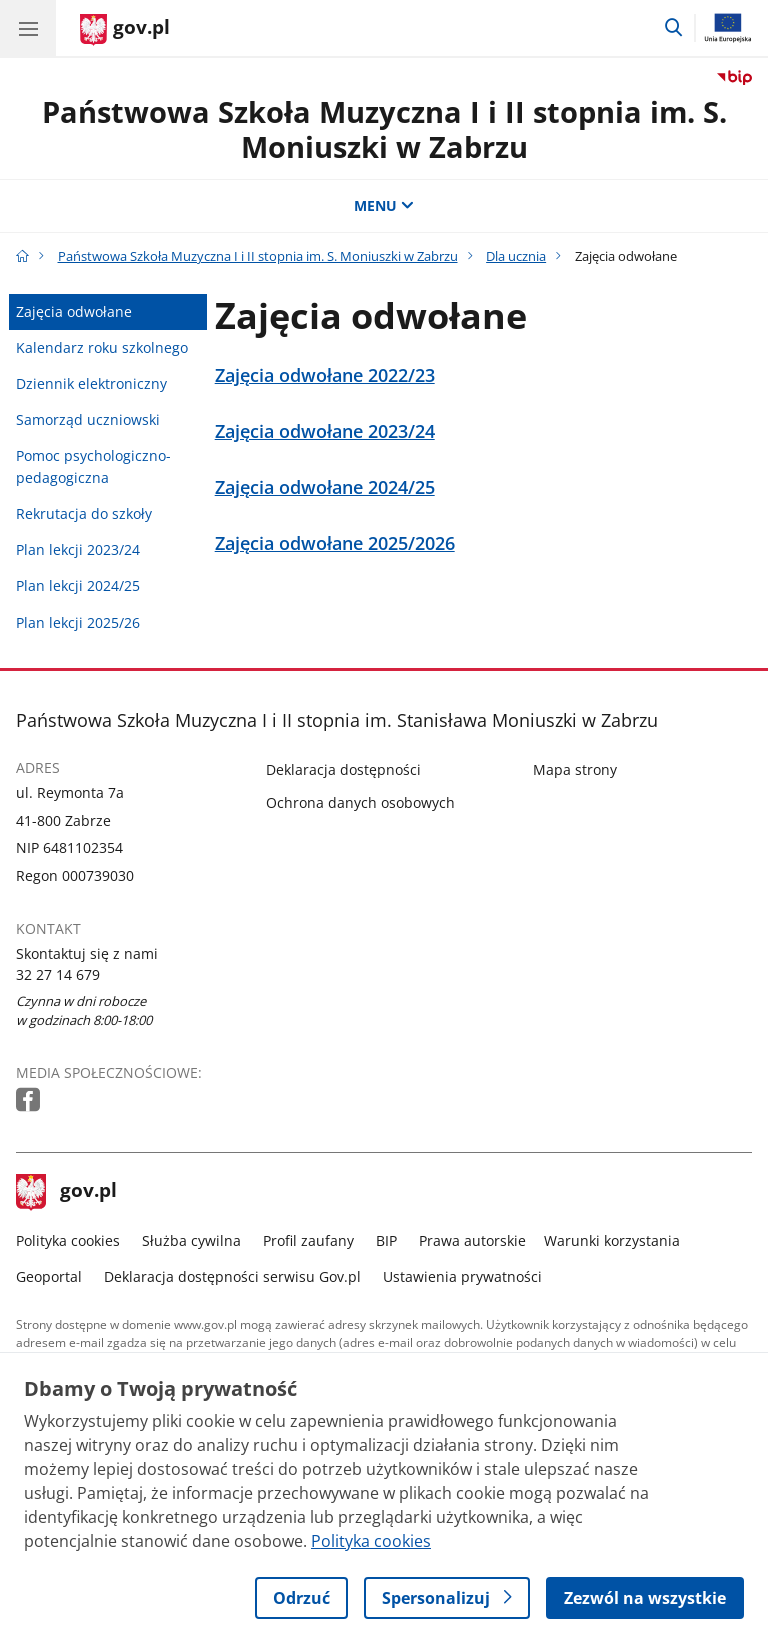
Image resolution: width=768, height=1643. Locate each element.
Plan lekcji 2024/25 (78, 585)
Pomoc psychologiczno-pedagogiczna (93, 466)
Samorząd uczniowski (88, 419)
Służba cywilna (191, 1240)
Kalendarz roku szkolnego (102, 347)
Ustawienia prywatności (462, 1276)
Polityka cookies (68, 1240)
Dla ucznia (516, 256)
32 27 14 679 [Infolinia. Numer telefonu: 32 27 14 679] (58, 974)
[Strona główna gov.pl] (125, 30)
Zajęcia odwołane (74, 311)
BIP (386, 1240)
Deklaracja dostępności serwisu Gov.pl (232, 1276)
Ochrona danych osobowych (360, 802)
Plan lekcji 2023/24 (78, 549)
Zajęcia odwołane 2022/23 (325, 375)
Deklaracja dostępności (343, 769)
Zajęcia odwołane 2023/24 (325, 431)
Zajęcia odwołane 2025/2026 (335, 543)
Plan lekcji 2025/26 (78, 622)
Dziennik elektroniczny (91, 383)
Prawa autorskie (472, 1240)
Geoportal (49, 1276)
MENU (384, 205)
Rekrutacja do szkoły (84, 513)
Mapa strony (575, 769)
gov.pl (67, 1192)
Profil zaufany (308, 1240)
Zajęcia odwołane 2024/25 (325, 487)
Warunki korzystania (612, 1240)
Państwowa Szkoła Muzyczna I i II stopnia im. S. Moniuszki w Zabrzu (384, 129)
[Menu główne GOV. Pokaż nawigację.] (28, 28)
